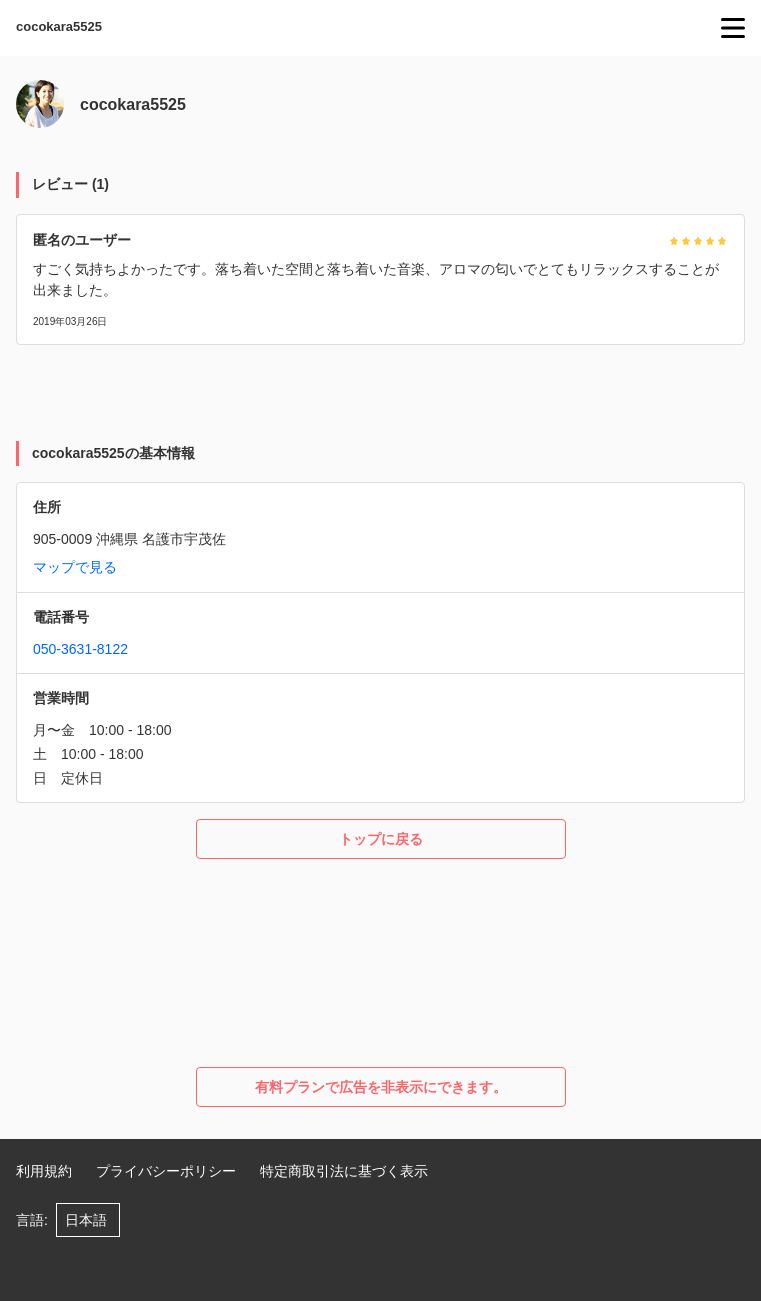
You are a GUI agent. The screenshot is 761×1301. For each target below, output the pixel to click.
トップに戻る (381, 839)
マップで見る (75, 567)
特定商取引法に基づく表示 (344, 1171)
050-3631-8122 (80, 649)
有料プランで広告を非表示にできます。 (381, 1087)
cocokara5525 (59, 26)
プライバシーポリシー (166, 1171)
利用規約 (44, 1171)
